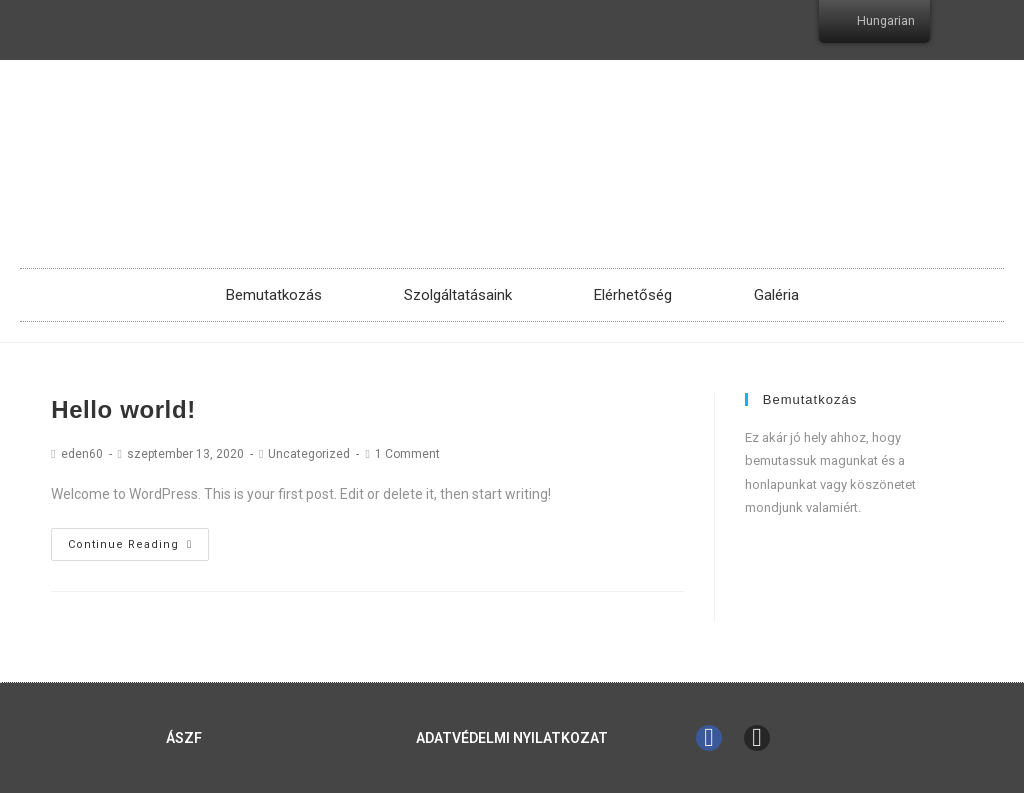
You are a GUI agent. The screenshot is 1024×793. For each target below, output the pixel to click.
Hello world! (123, 409)
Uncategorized (309, 454)
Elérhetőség (633, 295)
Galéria (776, 295)
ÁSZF (184, 738)
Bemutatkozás (274, 295)
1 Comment (407, 454)
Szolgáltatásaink (458, 295)
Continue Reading (130, 544)
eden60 (82, 454)
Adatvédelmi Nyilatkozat (512, 738)
